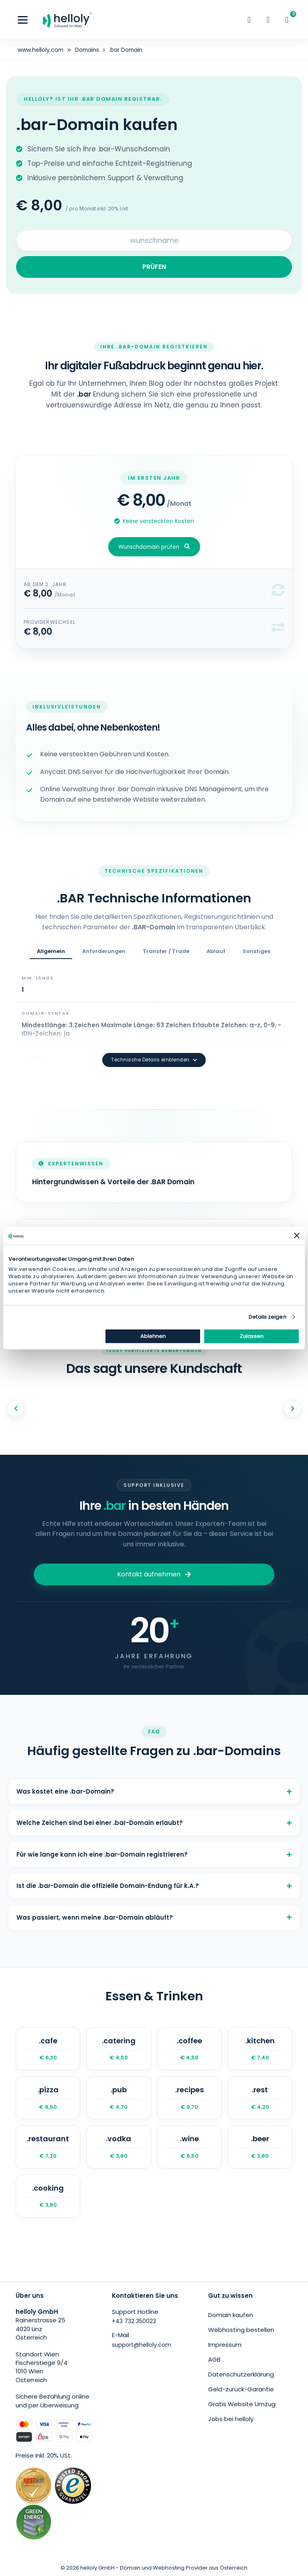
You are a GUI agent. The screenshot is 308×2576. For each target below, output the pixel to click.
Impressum (224, 2344)
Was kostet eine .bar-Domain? (154, 1791)
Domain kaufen (230, 2314)
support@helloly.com (141, 2344)
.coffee (189, 2048)
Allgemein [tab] (51, 951)
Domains (88, 50)
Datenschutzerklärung (241, 2374)
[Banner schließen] (297, 1235)
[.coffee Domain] (189, 2048)
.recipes (189, 2097)
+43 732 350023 (134, 2321)
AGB (214, 2359)
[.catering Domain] (118, 2048)
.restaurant (48, 2146)
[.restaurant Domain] (48, 2146)
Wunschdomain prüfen (154, 546)
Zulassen (251, 1336)
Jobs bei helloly (230, 2418)
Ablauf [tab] (216, 951)
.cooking (48, 2196)
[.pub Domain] (118, 2097)
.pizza (48, 2097)
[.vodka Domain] (118, 2146)
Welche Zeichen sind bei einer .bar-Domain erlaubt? (154, 1822)
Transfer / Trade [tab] (166, 951)
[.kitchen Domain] (260, 2048)
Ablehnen (153, 1336)
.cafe (48, 2048)
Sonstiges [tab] (256, 951)
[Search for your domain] (154, 240)
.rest (260, 2097)
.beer (260, 2146)
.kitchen (260, 2048)
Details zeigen (267, 1317)
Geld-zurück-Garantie (241, 2389)
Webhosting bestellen (241, 2329)
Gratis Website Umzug (242, 2403)
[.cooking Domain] (48, 2196)
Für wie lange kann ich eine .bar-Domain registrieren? (154, 1854)
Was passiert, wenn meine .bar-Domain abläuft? (154, 1917)
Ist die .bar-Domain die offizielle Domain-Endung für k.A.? (154, 1885)
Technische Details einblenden (154, 1059)
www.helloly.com (41, 50)
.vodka (118, 2146)
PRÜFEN (154, 266)
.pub (118, 2097)
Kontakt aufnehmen (154, 1573)
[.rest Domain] (260, 2097)
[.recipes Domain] (189, 2097)
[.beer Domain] (260, 2146)
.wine (189, 2146)
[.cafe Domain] (48, 2048)
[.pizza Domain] (48, 2097)
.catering (118, 2048)
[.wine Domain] (189, 2146)
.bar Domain (128, 50)
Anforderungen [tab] (104, 951)
